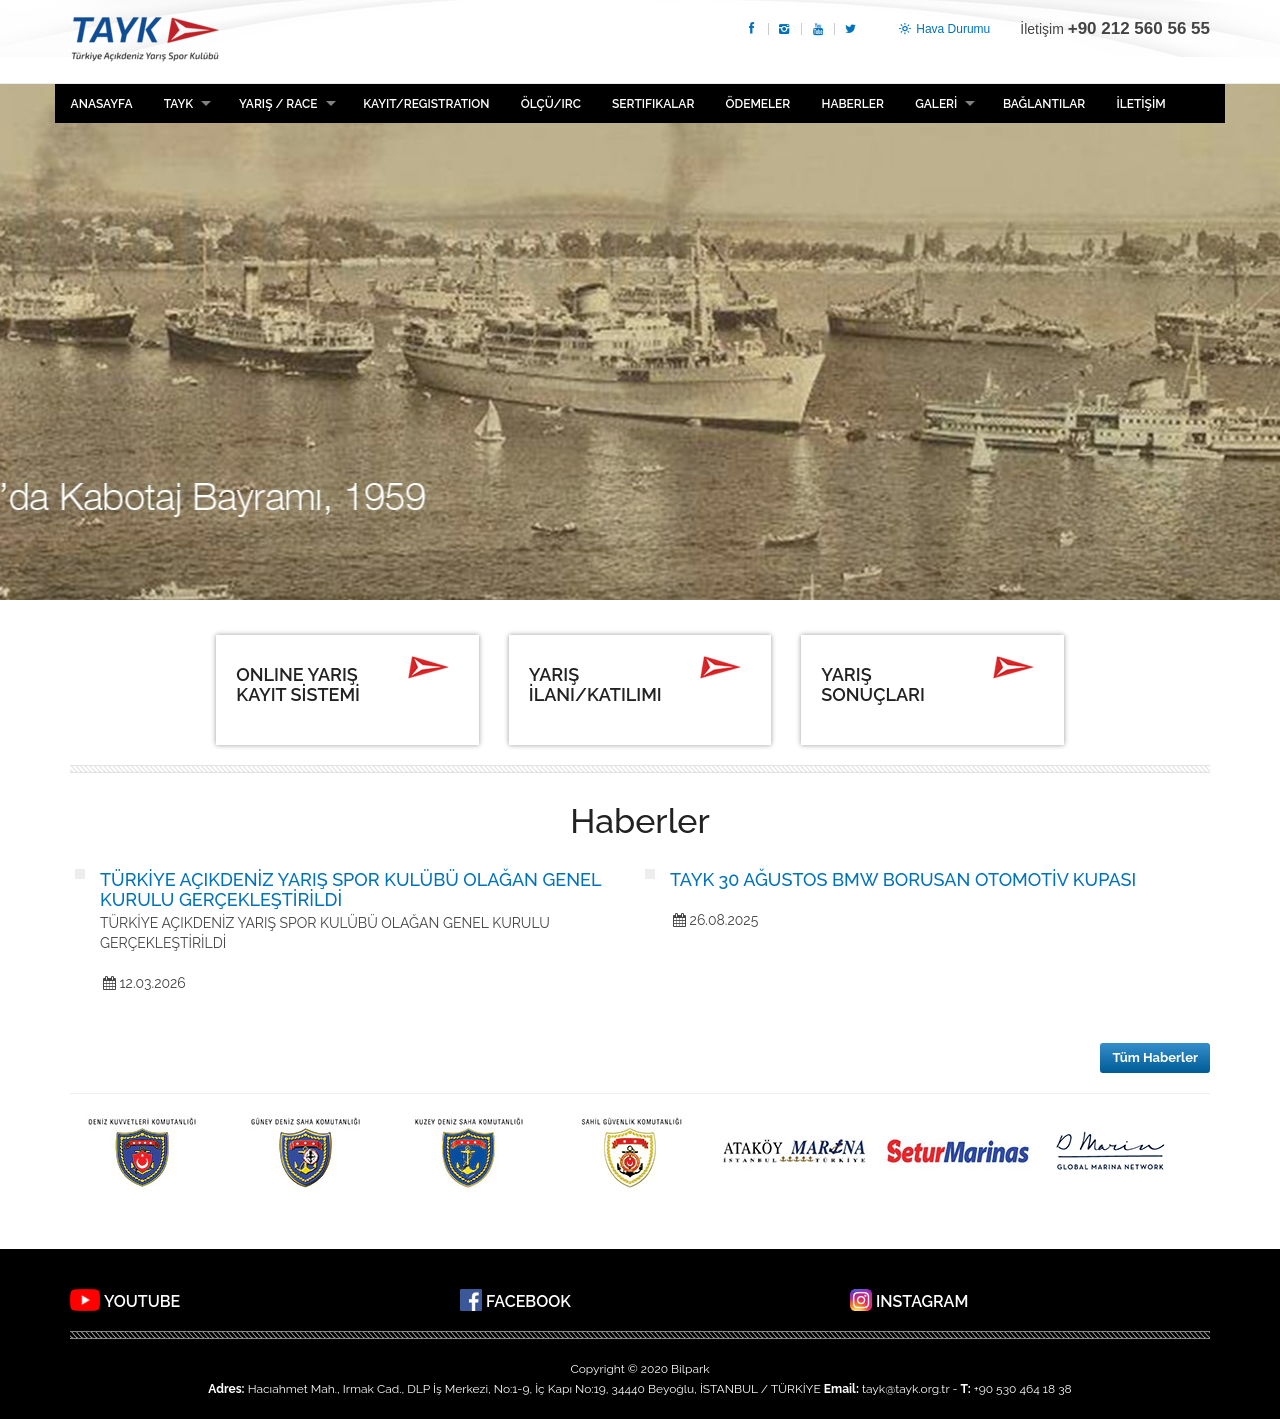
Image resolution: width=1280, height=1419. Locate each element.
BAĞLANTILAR (1044, 104)
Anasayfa (102, 104)
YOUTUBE (142, 1301)
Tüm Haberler (1155, 1057)
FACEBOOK (528, 1301)
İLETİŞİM (1140, 104)
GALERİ (936, 104)
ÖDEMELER (758, 104)
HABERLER (852, 104)
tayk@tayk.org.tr (905, 1389)
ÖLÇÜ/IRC (551, 104)
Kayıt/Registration (426, 104)
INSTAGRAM (922, 1301)
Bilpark (690, 1369)
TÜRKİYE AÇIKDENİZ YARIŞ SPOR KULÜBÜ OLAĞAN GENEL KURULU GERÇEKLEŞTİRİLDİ (350, 889)
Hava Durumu (943, 29)
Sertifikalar (653, 104)
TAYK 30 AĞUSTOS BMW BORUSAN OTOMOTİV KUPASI (903, 879)
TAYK (145, 41)
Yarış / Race (278, 104)
